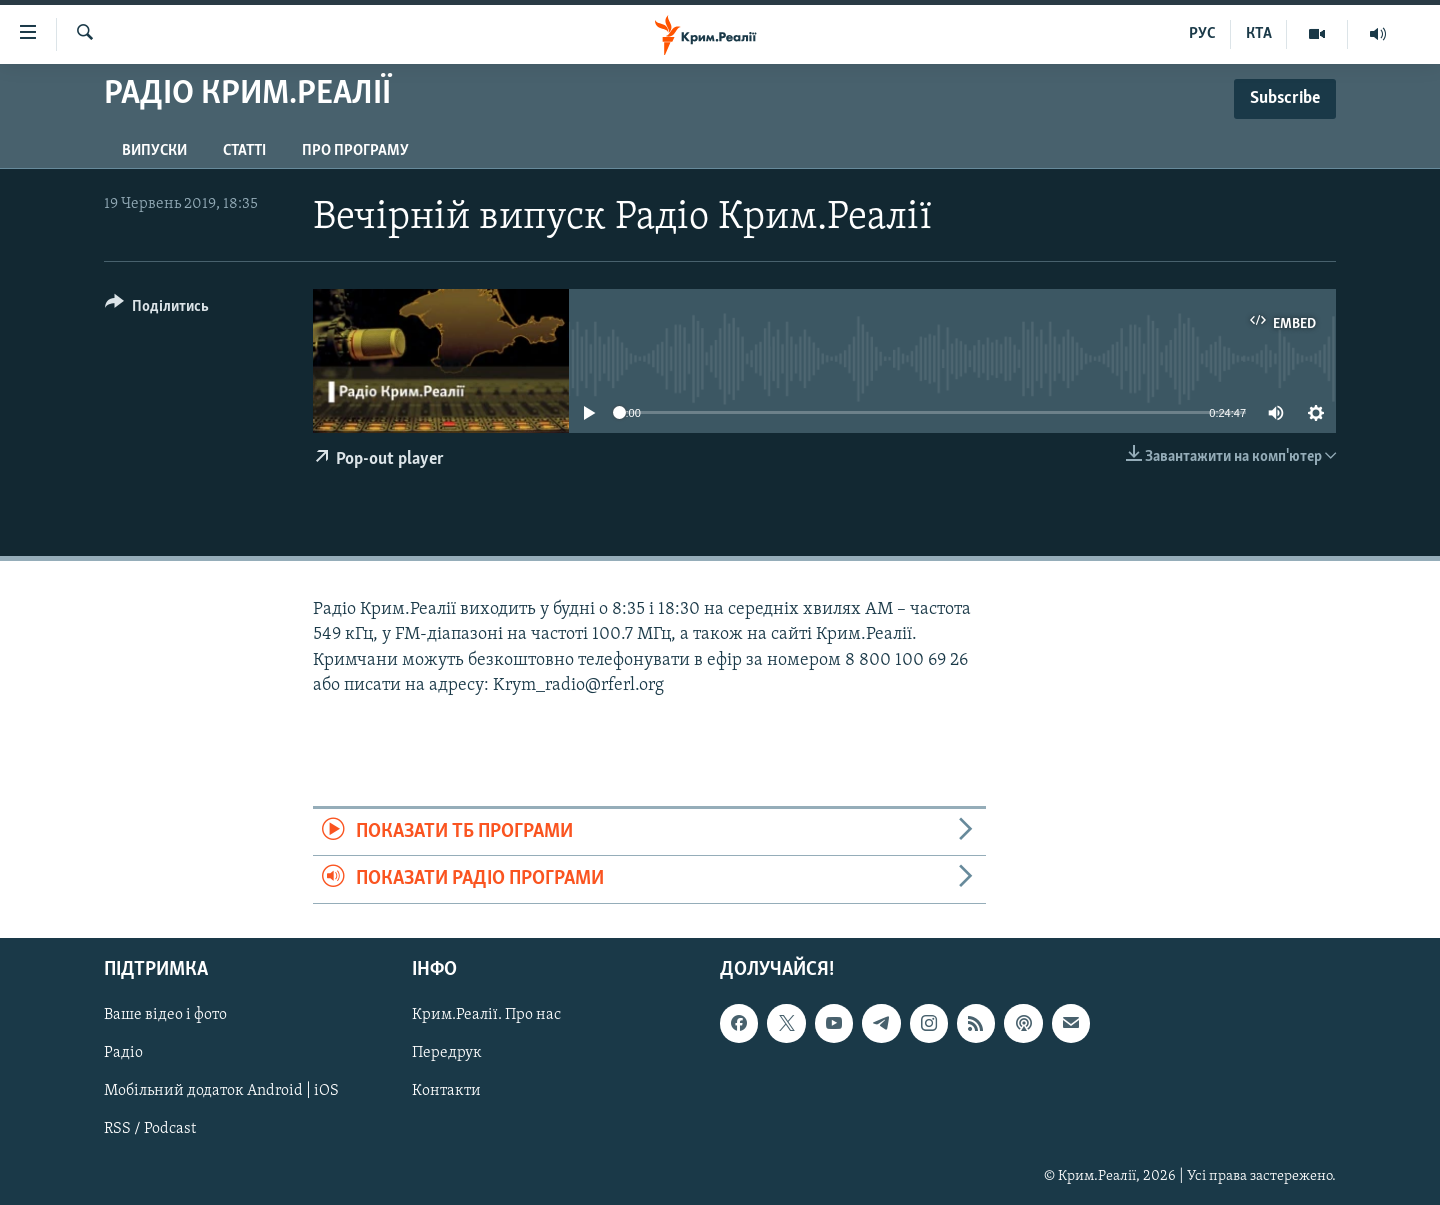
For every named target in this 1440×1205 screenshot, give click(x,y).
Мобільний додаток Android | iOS (221, 1091)
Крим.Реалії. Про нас (486, 1015)
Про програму (355, 151)
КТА (1259, 34)
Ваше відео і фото (165, 1015)
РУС (1202, 34)
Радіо (123, 1053)
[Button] (157, 309)
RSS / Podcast (150, 1129)
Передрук (447, 1053)
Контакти (446, 1091)
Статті (244, 151)
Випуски (154, 151)
